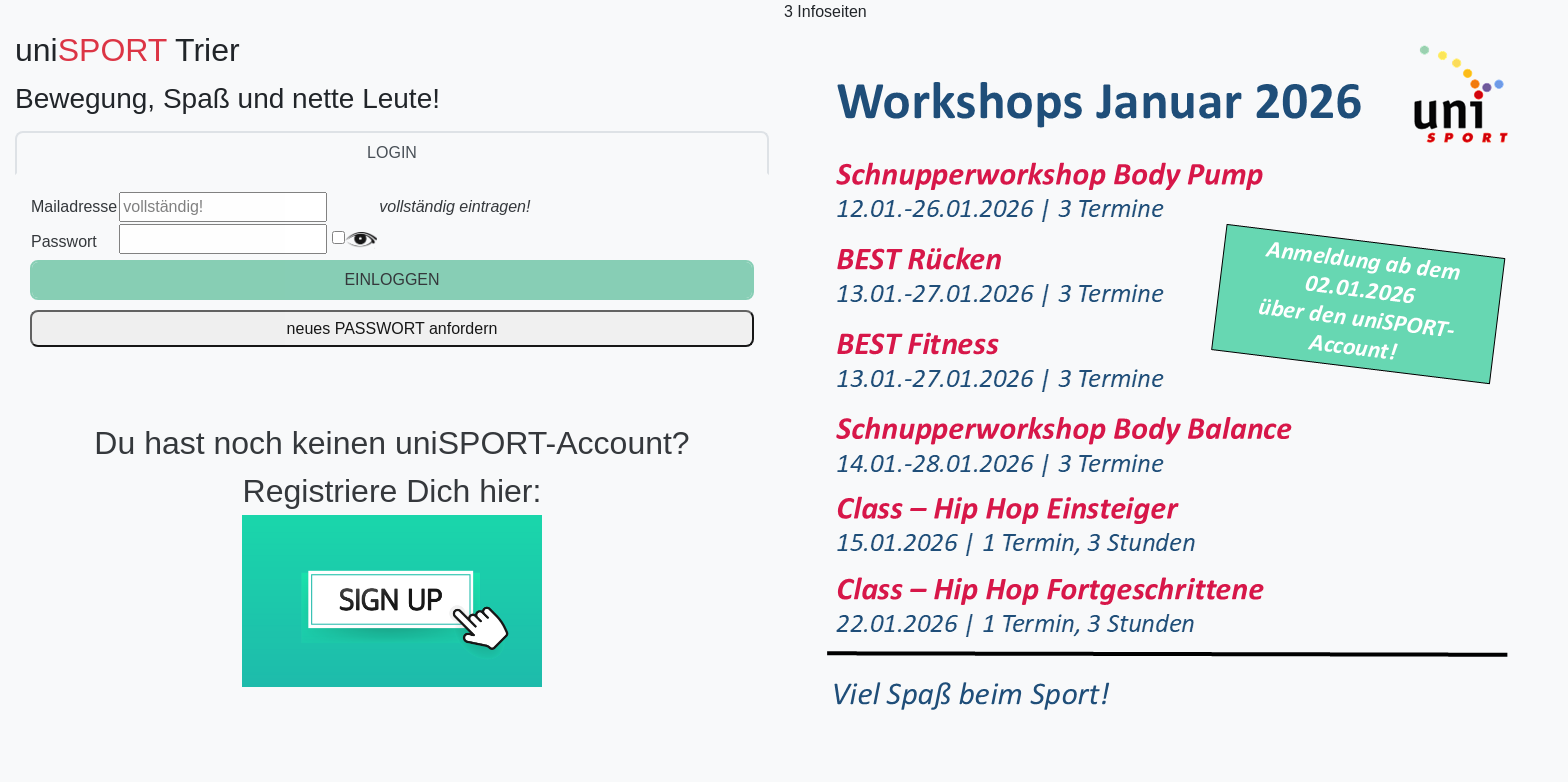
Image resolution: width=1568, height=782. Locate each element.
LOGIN (392, 152)
